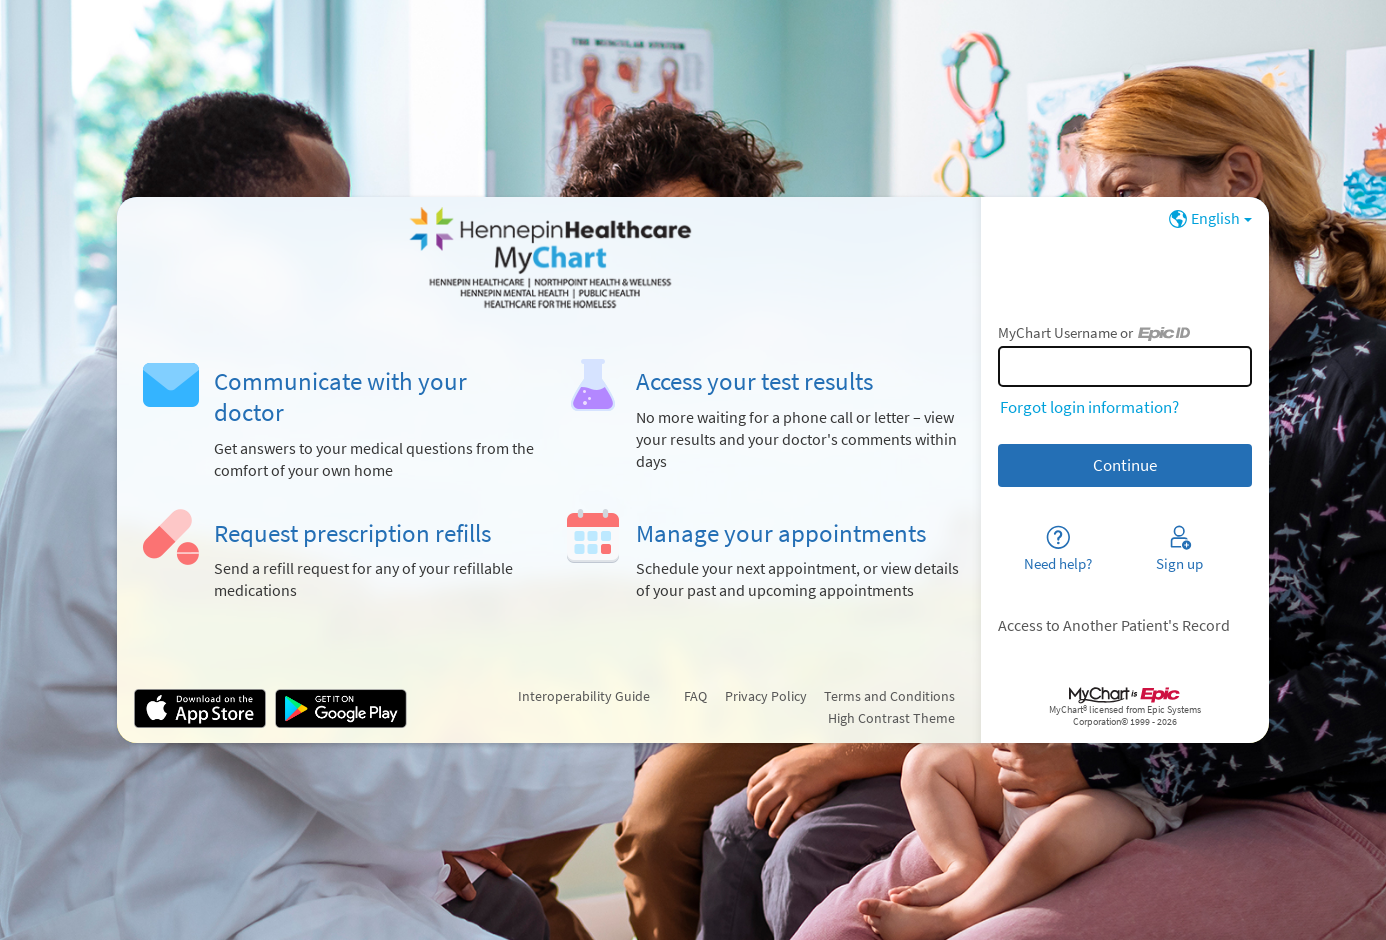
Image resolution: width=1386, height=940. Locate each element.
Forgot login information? (1089, 407)
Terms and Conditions (889, 696)
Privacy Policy (766, 696)
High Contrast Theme (891, 718)
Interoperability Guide (584, 696)
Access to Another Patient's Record (1114, 625)
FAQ (695, 696)
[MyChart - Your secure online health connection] (548, 258)
